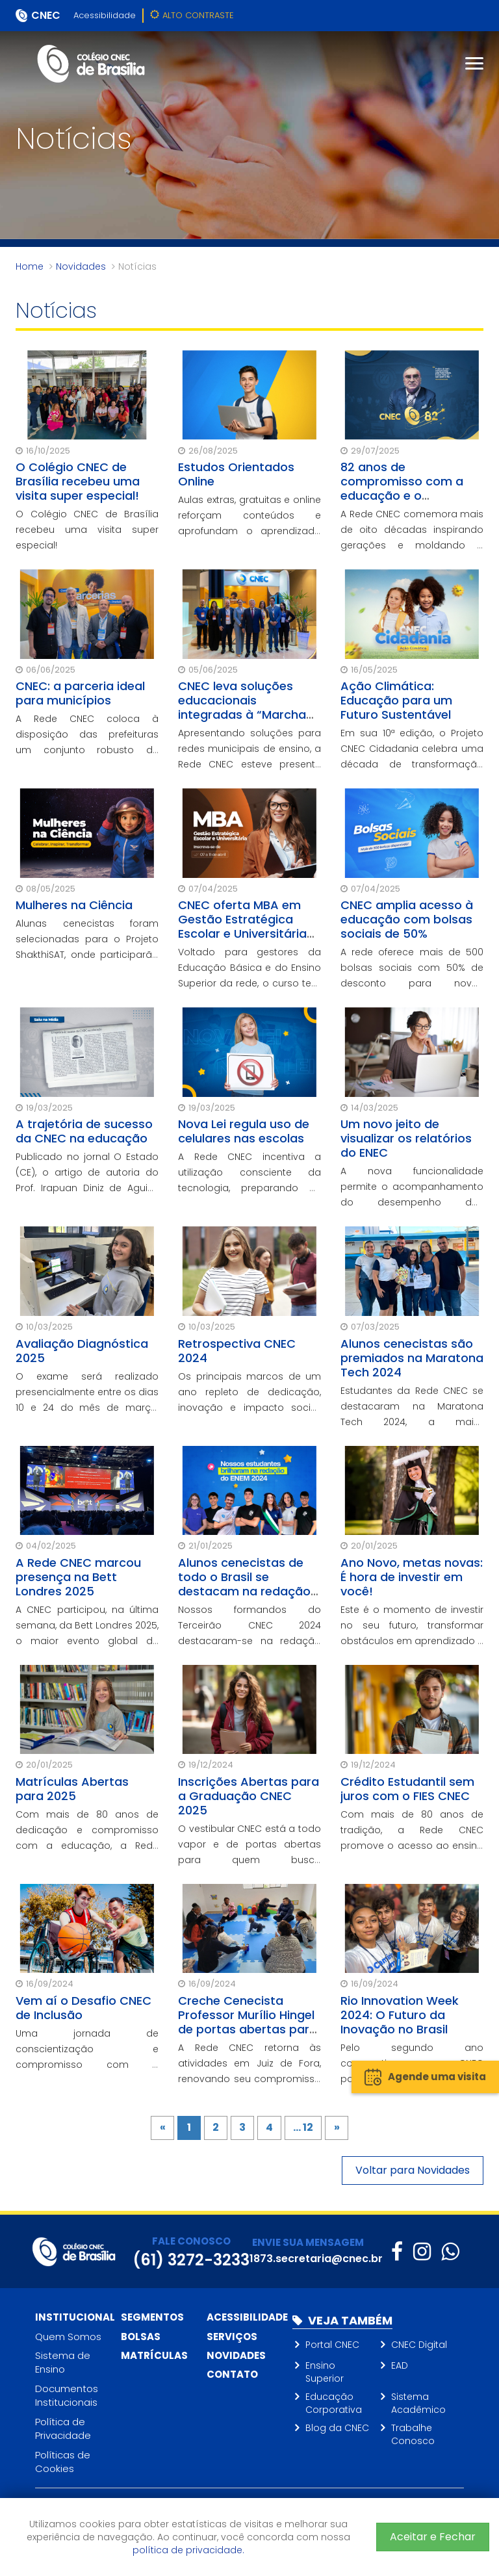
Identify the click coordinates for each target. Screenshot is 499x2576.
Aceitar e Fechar (433, 2536)
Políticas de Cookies (62, 2461)
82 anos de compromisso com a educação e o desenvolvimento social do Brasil (409, 495)
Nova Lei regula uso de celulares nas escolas (243, 1131)
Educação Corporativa (333, 2403)
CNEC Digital (419, 2344)
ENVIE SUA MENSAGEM (308, 2242)
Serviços (232, 2336)
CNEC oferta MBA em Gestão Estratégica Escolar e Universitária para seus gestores (242, 926)
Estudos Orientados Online (236, 474)
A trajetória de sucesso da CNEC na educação (84, 1131)
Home (30, 266)
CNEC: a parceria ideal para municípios (80, 693)
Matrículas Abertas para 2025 (72, 1788)
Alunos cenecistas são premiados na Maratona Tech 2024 (411, 1357)
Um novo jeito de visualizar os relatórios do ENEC (406, 1138)
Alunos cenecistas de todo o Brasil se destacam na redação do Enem (244, 1584)
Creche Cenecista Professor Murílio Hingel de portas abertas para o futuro (247, 2022)
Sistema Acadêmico (418, 2403)
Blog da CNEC (337, 2427)
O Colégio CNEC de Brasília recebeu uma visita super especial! (78, 481)
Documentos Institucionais (66, 2395)
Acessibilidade (104, 15)
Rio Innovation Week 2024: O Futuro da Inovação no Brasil (399, 2014)
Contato (232, 2374)
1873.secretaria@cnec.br (316, 2258)
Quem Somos (68, 2336)
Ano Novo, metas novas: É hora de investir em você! (411, 1576)
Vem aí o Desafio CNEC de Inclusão (83, 2007)
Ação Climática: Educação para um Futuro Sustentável (396, 700)
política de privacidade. (188, 2550)
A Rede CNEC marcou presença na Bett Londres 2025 (78, 1576)
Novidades (81, 266)
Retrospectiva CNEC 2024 (237, 1350)
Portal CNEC (332, 2344)
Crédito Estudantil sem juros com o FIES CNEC (407, 1788)
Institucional (75, 2317)
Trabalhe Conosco (413, 2434)
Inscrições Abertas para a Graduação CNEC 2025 (248, 1795)
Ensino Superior (324, 2372)
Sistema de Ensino (62, 2362)
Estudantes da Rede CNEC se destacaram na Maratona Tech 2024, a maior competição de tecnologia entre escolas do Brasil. (411, 1422)
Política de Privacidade (63, 2428)
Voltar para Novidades (412, 2170)
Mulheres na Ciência (74, 905)
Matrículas (154, 2355)
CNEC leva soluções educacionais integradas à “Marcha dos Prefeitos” (242, 707)
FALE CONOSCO (191, 2241)
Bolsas (140, 2336)
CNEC (45, 15)
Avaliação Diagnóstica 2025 (82, 1350)
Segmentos (152, 2317)
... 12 (303, 2127)
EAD (399, 2365)
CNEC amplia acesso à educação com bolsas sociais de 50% (406, 919)
